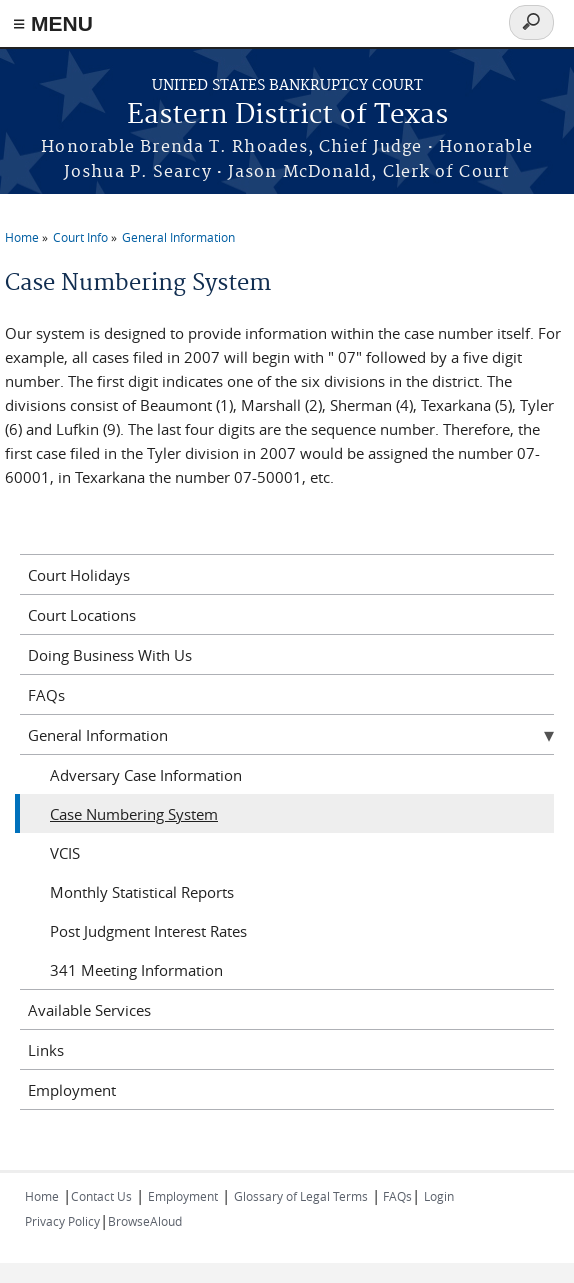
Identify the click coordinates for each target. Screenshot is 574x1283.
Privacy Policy (62, 1221)
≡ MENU (53, 23)
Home (22, 237)
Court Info (80, 237)
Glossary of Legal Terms (301, 1196)
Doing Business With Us (110, 655)
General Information (178, 237)
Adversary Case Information (146, 775)
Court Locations (82, 615)
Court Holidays (79, 575)
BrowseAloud (145, 1221)
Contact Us (101, 1196)
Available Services (89, 1010)
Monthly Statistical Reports (142, 892)
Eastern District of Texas (287, 115)
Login (439, 1196)
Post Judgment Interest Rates (148, 931)
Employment (72, 1090)
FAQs (46, 695)
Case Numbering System (134, 814)
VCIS (65, 853)
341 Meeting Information (136, 970)
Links (46, 1050)
